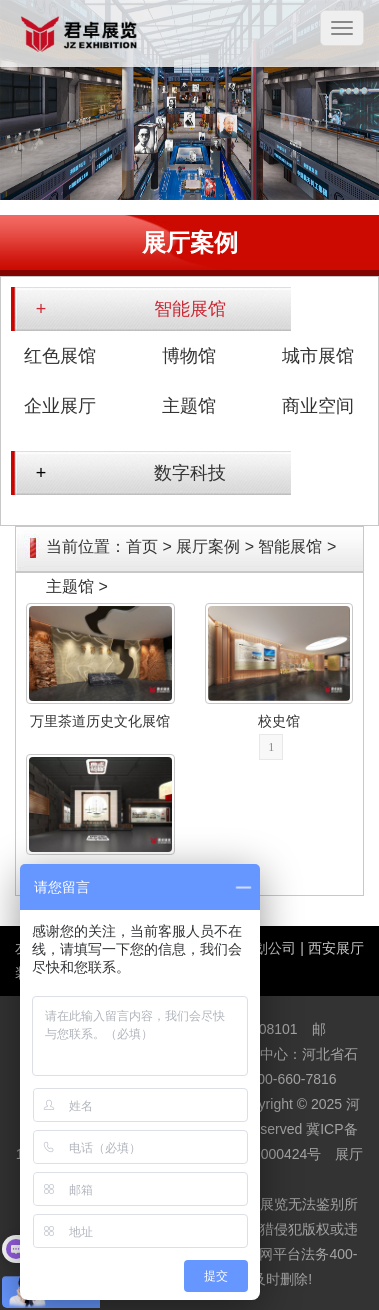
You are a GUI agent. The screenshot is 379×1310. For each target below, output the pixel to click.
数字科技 (190, 473)
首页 (142, 546)
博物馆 (189, 356)
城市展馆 (318, 356)
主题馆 (189, 406)
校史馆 (279, 721)
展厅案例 (208, 546)
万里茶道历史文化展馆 (100, 721)
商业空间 (318, 406)
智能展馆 (190, 309)
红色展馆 (60, 356)
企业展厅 (60, 406)
